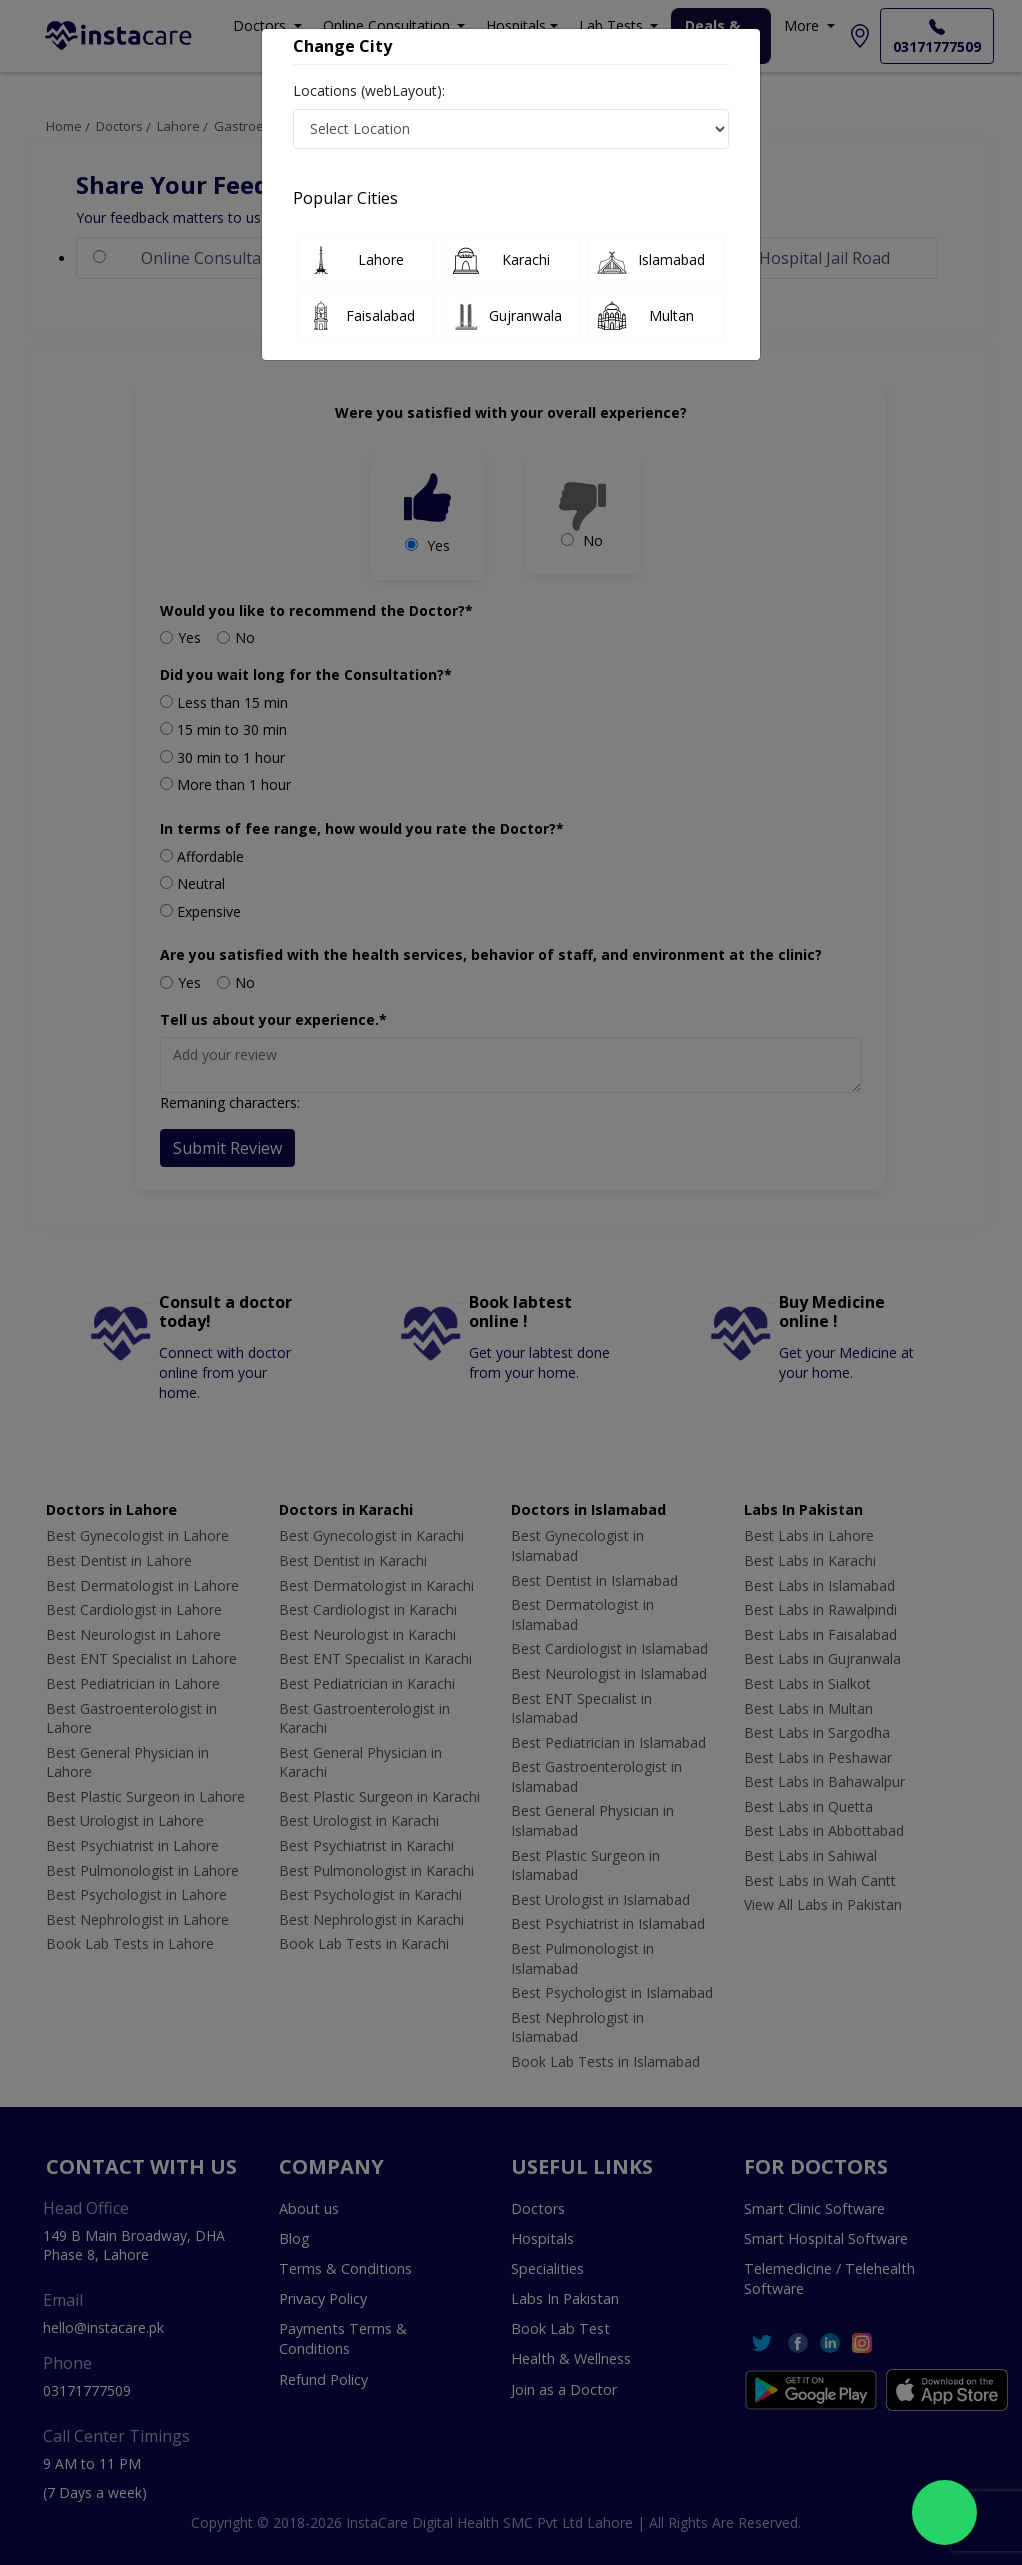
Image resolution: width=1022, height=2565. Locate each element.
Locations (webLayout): (369, 90)
